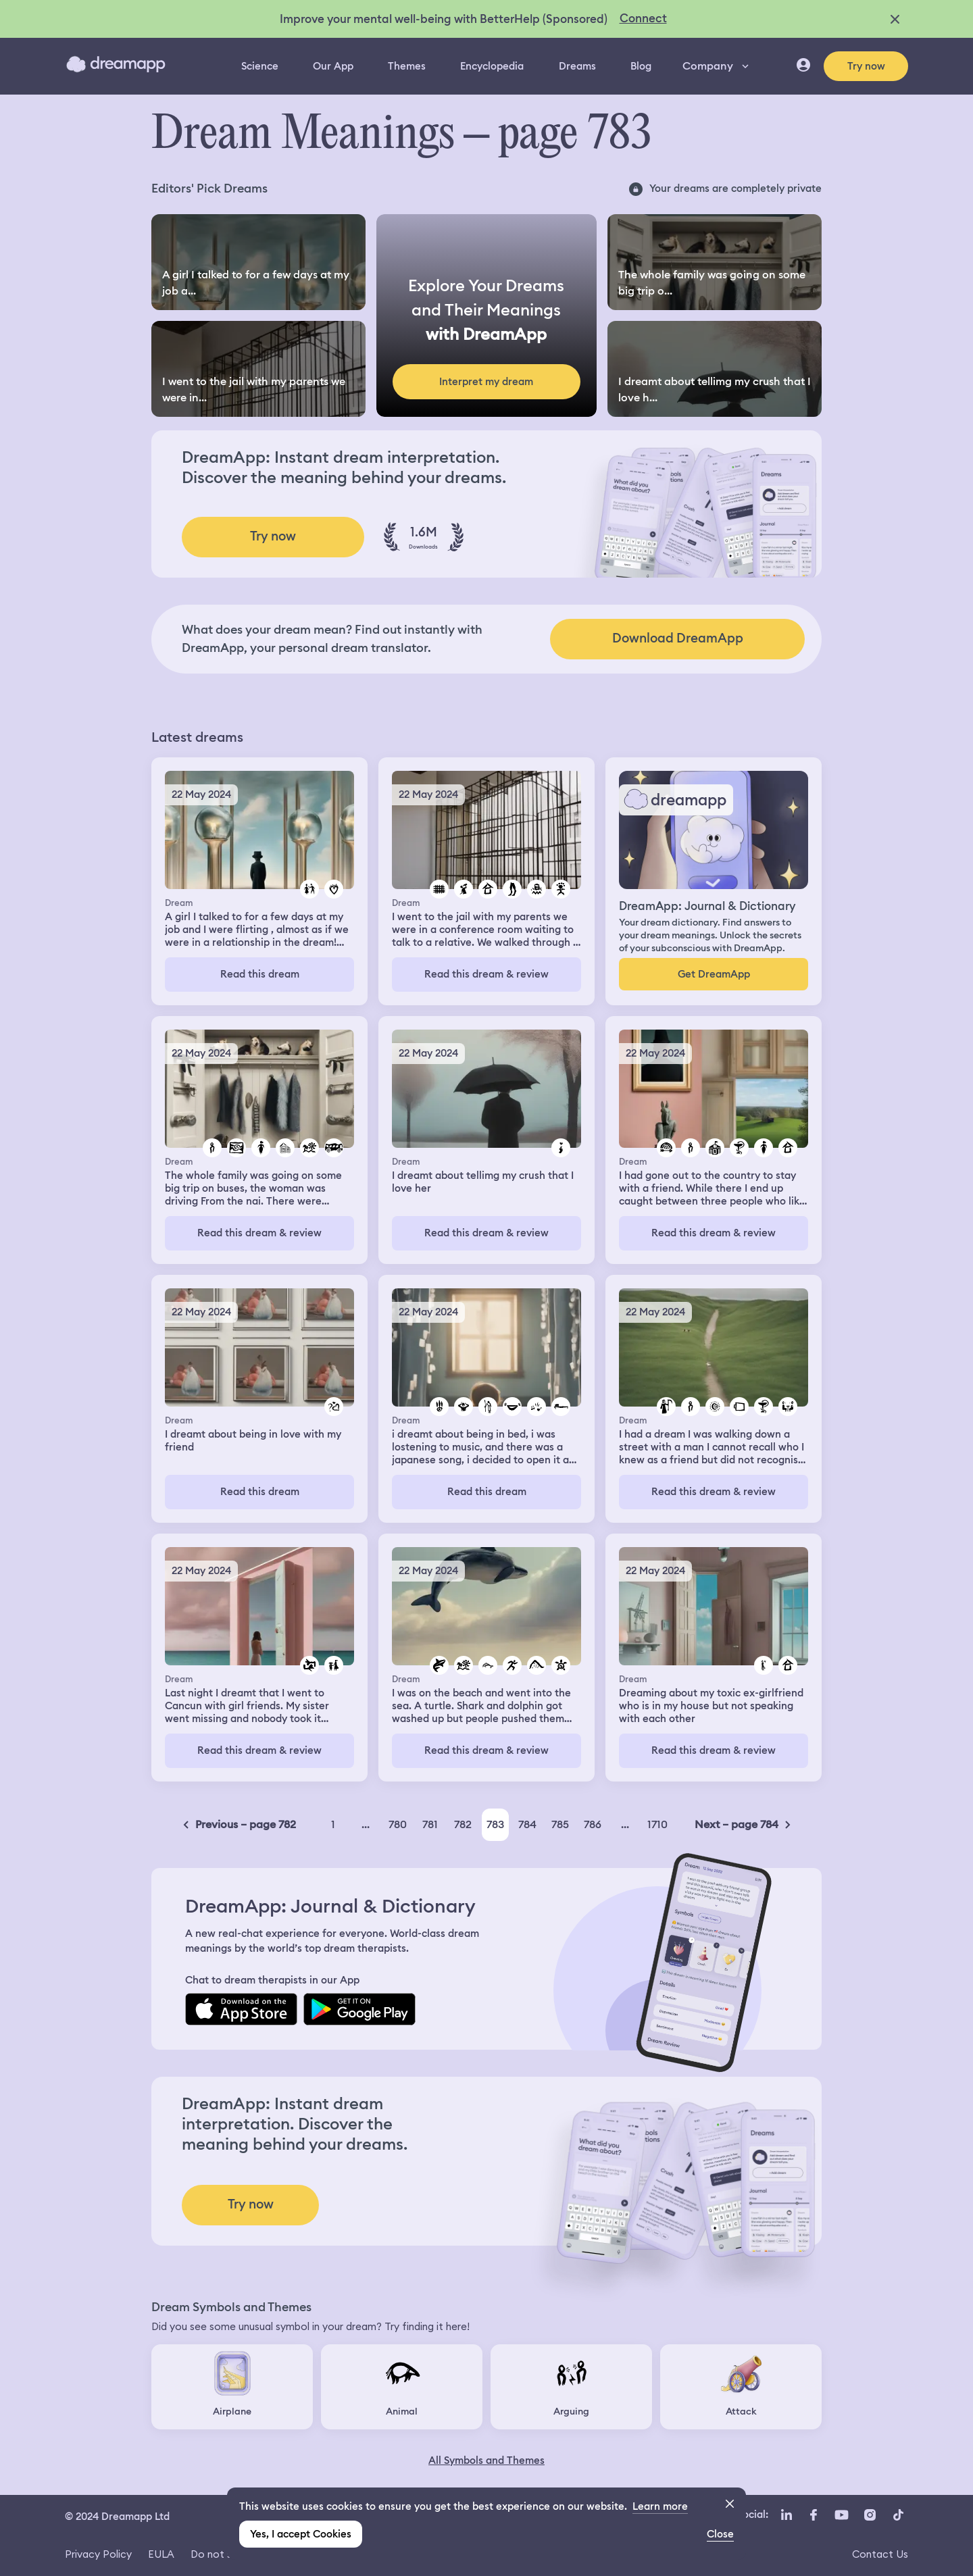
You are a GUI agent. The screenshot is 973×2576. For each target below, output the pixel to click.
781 (430, 1824)
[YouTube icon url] (841, 2515)
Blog (640, 66)
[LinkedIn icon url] (787, 2515)
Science (259, 66)
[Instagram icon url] (869, 2515)
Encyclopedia (492, 66)
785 (560, 1824)
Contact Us (880, 2554)
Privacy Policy (98, 2554)
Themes (407, 66)
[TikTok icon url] (898, 2515)
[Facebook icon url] (813, 2515)
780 (398, 1824)
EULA (161, 2554)
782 (463, 1824)
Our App (333, 66)
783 (495, 1824)
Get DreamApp (714, 974)
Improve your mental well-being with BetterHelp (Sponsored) (443, 18)
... (365, 1824)
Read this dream (259, 974)
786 (592, 1824)
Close (720, 2534)
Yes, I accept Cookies (300, 2534)
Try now (866, 66)
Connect (643, 18)
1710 (657, 1824)
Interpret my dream (486, 381)
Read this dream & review (486, 974)
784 (527, 1824)
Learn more (660, 2506)
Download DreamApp (677, 638)
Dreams (577, 66)
